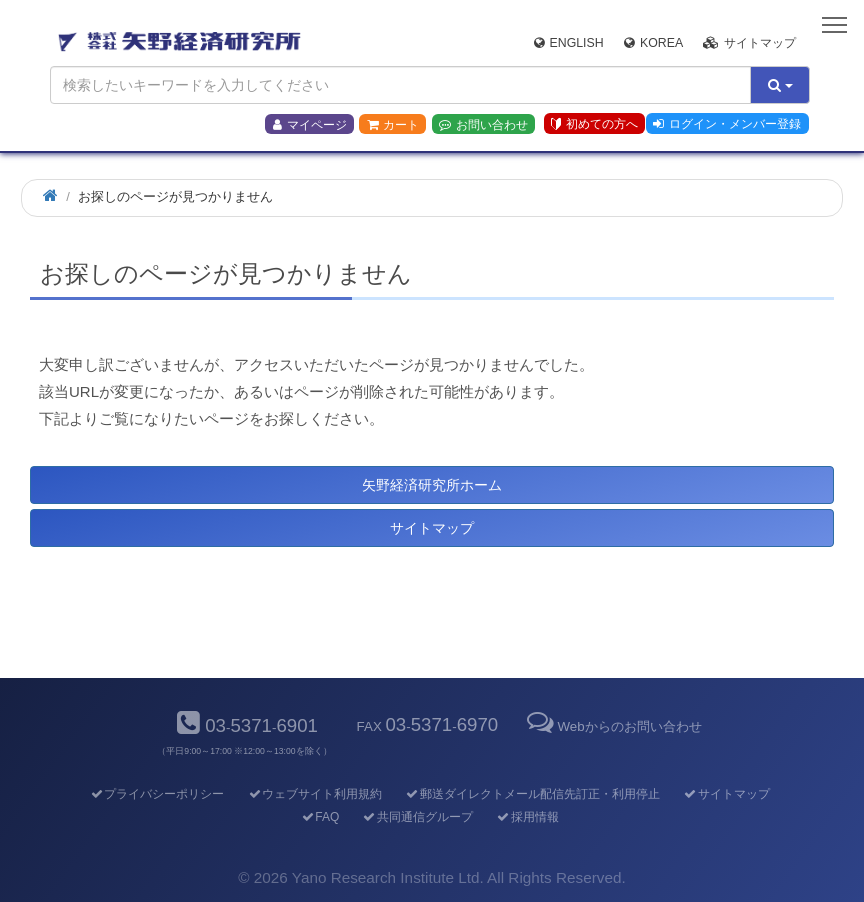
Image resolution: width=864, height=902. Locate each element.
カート (393, 125)
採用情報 (527, 817)
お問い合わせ (483, 125)
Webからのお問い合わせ (612, 726)
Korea (653, 43)
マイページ (310, 125)
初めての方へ (594, 124)
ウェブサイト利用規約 (314, 794)
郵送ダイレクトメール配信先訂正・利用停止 (532, 794)
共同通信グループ (417, 817)
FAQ (319, 817)
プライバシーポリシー (156, 794)
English (569, 43)
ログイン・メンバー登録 (727, 124)
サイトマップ (749, 43)
